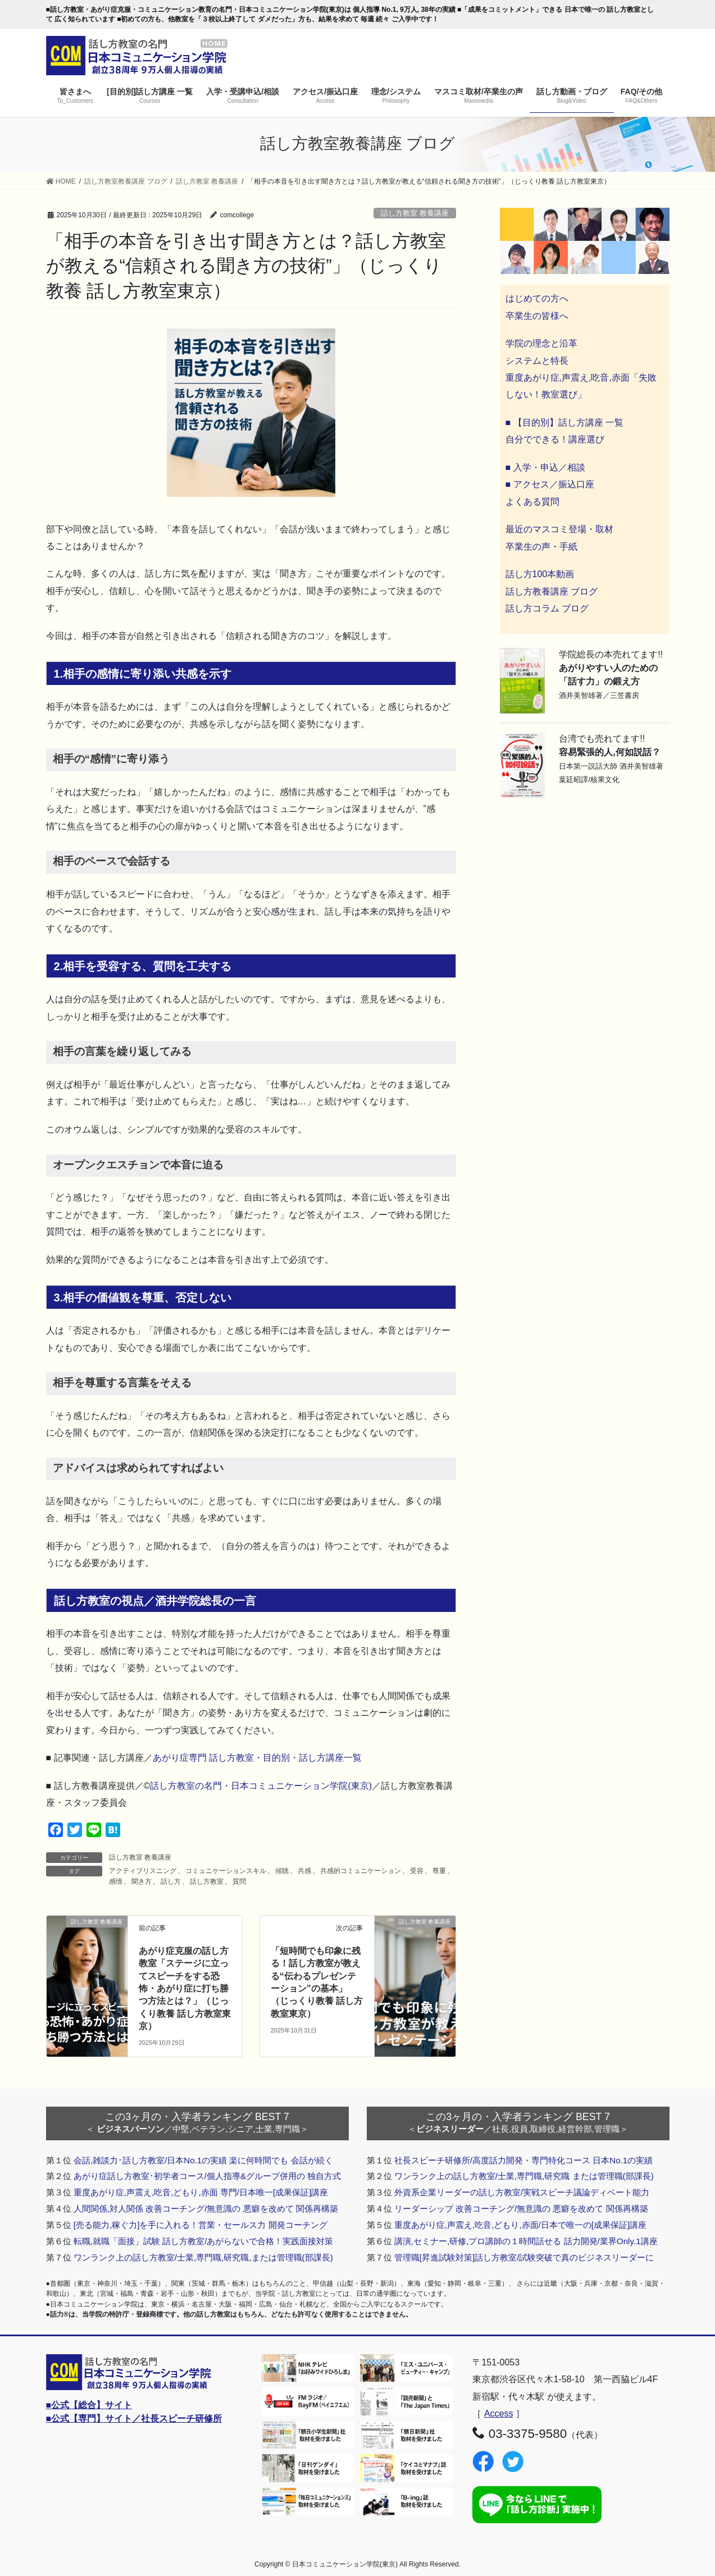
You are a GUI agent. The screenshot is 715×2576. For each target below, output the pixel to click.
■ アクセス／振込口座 (549, 484)
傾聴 (282, 1871)
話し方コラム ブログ (547, 608)
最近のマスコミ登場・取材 (559, 529)
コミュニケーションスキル (225, 1871)
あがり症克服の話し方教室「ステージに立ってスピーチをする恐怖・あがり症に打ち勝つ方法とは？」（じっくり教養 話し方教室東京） (185, 1988)
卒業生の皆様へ (536, 316)
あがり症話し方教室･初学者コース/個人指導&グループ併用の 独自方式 (207, 2176)
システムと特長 (536, 361)
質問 (239, 1881)
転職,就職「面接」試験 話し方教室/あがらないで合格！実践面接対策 (204, 2241)
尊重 (439, 1871)
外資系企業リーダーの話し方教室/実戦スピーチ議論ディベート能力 (521, 2192)
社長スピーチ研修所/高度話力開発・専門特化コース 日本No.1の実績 (523, 2160)
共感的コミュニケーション (360, 1871)
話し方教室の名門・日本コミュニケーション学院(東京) (261, 1786)
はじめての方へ (536, 298)
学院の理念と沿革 (541, 343)
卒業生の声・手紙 (541, 546)
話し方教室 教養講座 (415, 213)
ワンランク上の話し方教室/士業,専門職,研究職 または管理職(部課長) (524, 2176)
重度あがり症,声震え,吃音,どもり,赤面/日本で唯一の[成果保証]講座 (520, 2225)
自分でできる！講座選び (554, 439)
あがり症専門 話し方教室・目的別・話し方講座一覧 (257, 1757)
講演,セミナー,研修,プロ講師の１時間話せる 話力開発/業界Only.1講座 (526, 2241)
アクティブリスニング (142, 1871)
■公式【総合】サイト (89, 2405)
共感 (304, 1871)
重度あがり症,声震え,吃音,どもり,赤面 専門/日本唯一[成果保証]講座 (201, 2192)
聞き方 (141, 1881)
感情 (115, 1881)
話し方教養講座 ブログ (551, 591)
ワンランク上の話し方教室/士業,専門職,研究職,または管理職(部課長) (203, 2257)
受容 (416, 1871)
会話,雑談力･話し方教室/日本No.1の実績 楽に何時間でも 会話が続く (203, 2160)
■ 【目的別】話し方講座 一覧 (564, 422)
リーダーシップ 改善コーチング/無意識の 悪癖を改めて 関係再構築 (521, 2208)
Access (498, 2413)
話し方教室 (207, 1881)
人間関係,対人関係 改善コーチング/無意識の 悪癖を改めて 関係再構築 (206, 2208)
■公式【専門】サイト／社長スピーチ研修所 (134, 2418)
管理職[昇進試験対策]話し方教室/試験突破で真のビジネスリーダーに (524, 2257)
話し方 (171, 1881)
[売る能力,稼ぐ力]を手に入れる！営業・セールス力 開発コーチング (200, 2225)
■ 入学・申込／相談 (545, 467)
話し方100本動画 (540, 574)
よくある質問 (532, 501)
